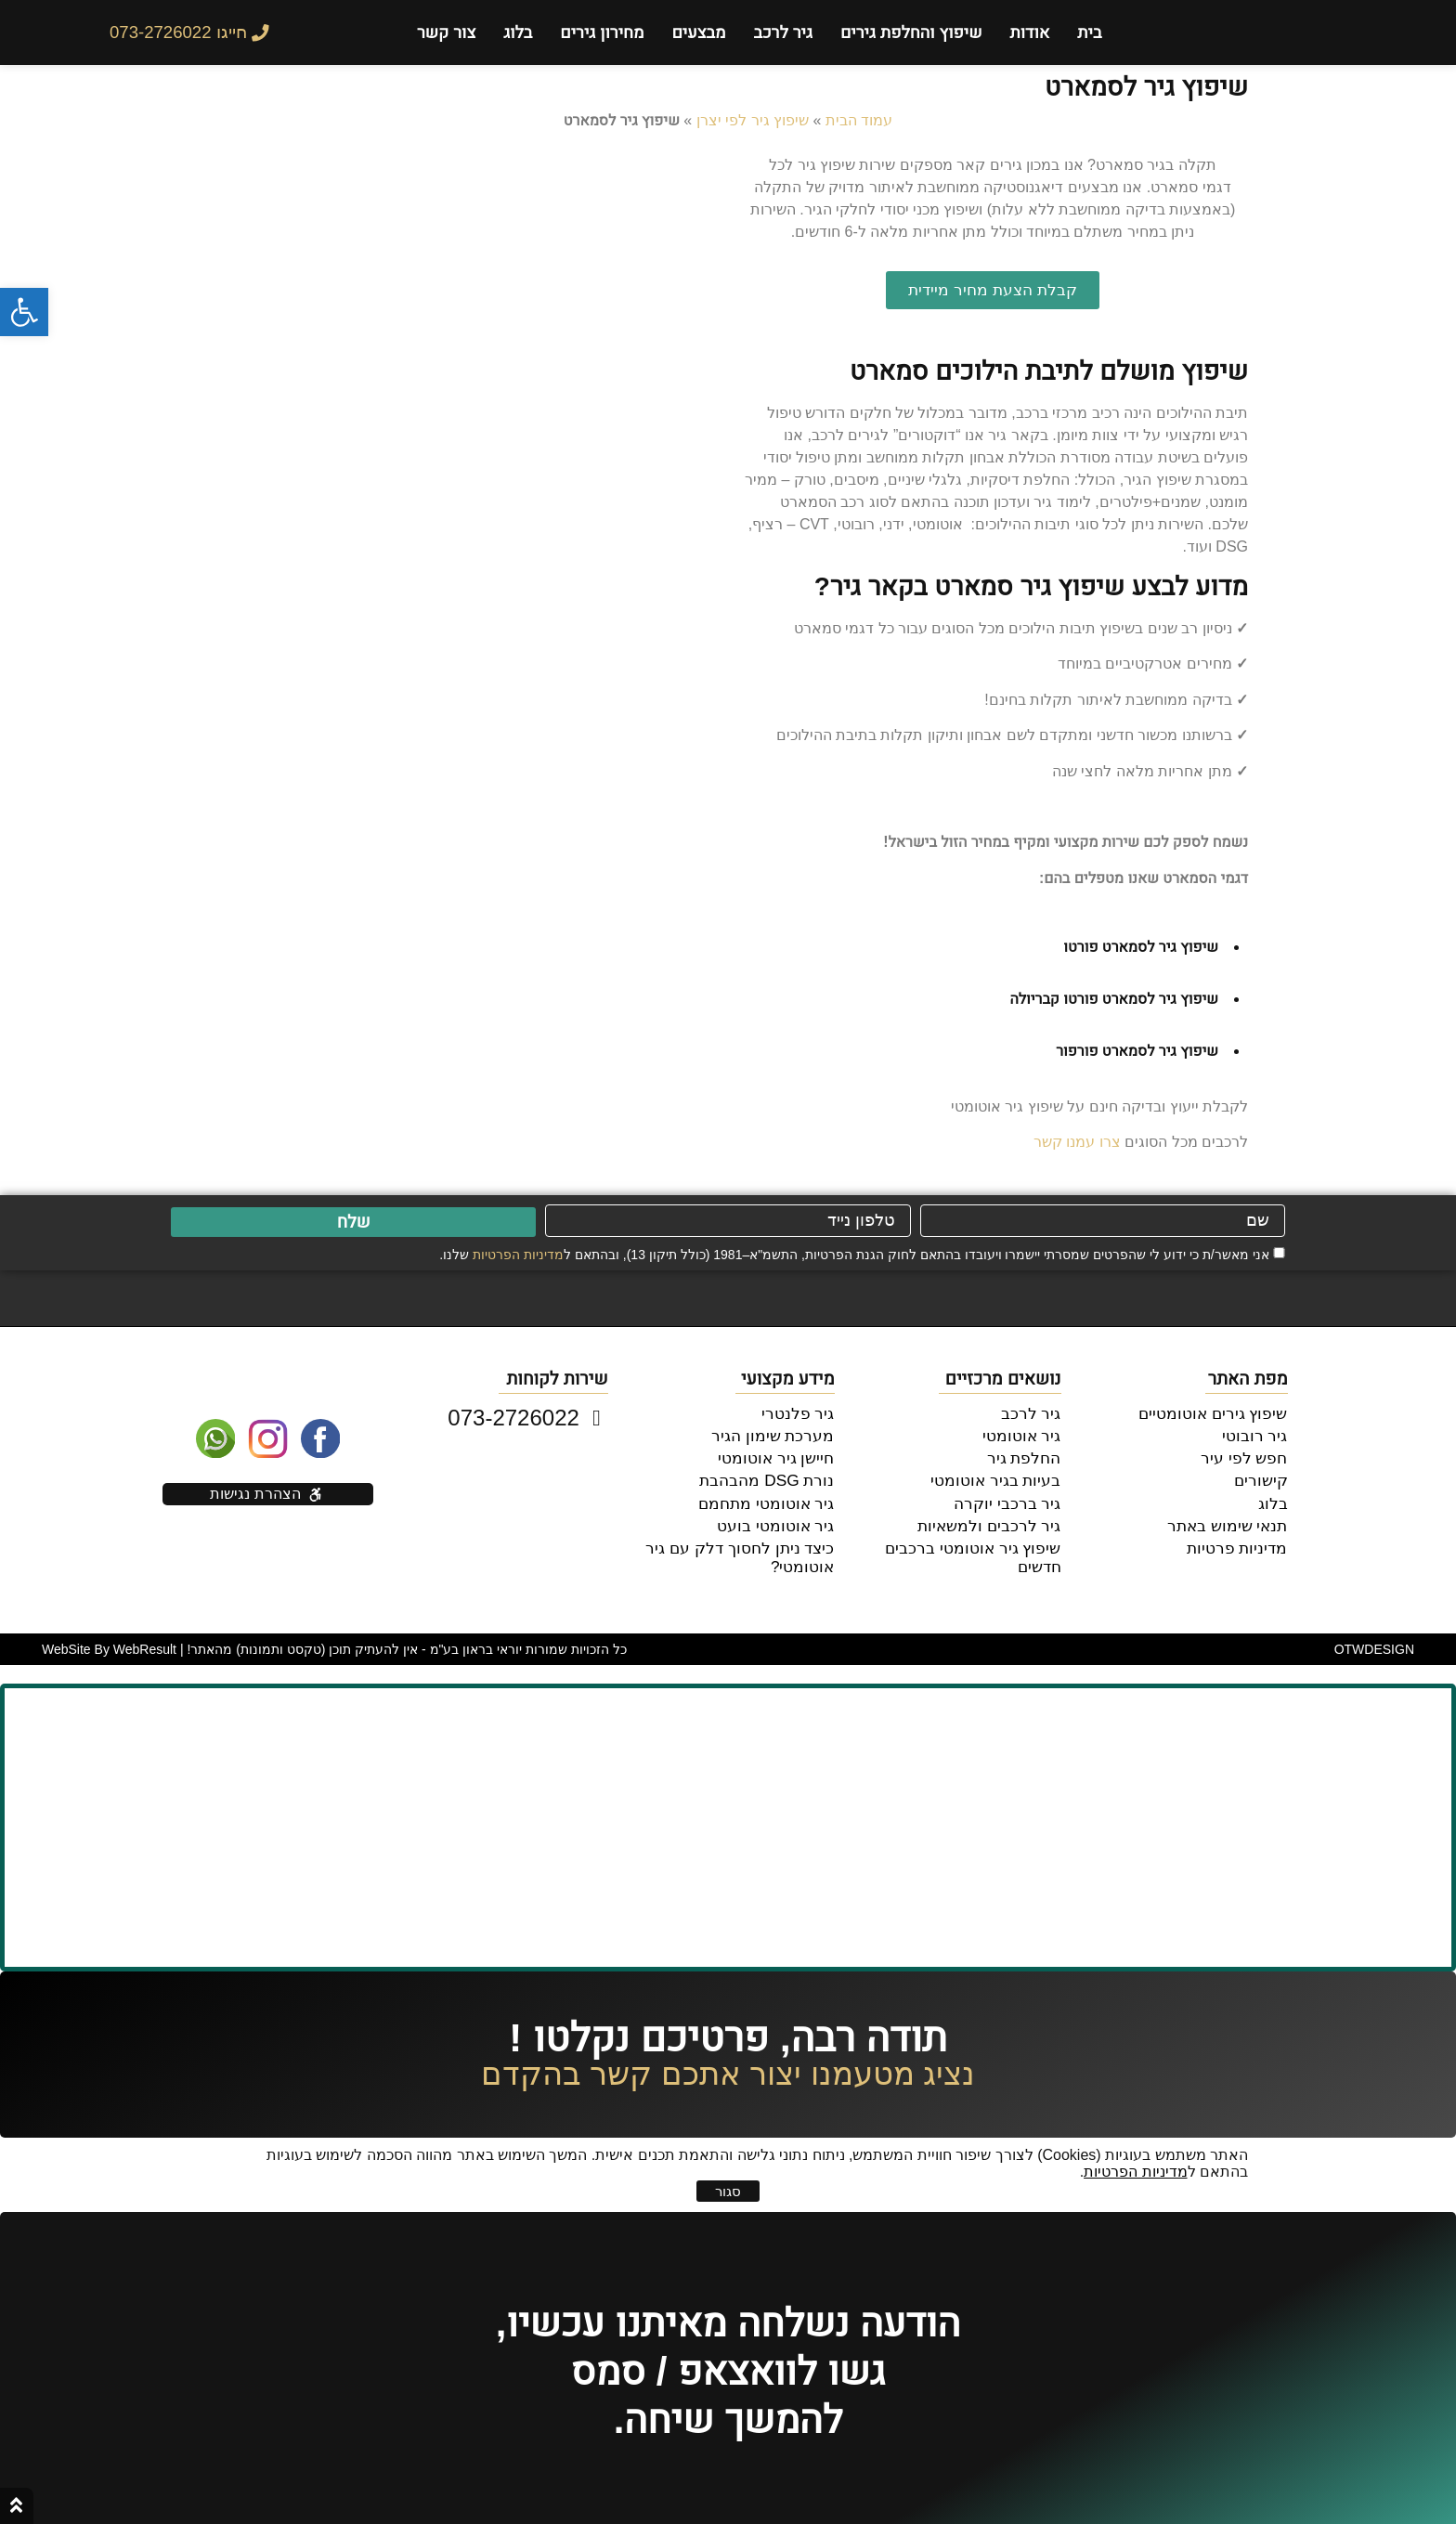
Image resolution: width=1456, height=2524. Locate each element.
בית (1089, 32)
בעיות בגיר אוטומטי (1001, 1476)
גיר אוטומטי (1024, 1433)
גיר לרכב (782, 32)
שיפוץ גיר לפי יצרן (752, 120)
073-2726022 (527, 1417)
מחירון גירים (602, 32)
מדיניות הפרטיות (518, 1254)
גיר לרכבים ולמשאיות (994, 1519)
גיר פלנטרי (800, 1412)
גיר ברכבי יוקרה (1012, 1497)
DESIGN (1374, 1640)
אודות (1030, 32)
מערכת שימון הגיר (778, 1433)
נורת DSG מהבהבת (772, 1476)
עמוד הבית (859, 120)
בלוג (517, 32)
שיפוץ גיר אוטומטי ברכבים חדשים (956, 1540)
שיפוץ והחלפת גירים (911, 32)
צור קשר (446, 32)
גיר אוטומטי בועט (781, 1519)
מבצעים (698, 32)
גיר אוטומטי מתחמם (771, 1497)
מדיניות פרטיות (1240, 1540)
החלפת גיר (1026, 1455)
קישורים (1263, 1476)
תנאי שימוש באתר (1231, 1519)
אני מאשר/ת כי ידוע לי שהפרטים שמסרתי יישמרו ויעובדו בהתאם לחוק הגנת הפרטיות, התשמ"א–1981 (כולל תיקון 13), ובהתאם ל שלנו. (853, 1254)
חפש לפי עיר (1248, 1455)
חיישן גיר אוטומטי (781, 1455)
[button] (24, 312)
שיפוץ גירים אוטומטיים (1218, 1412)
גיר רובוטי (1257, 1433)
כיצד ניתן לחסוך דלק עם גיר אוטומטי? (745, 1549)
